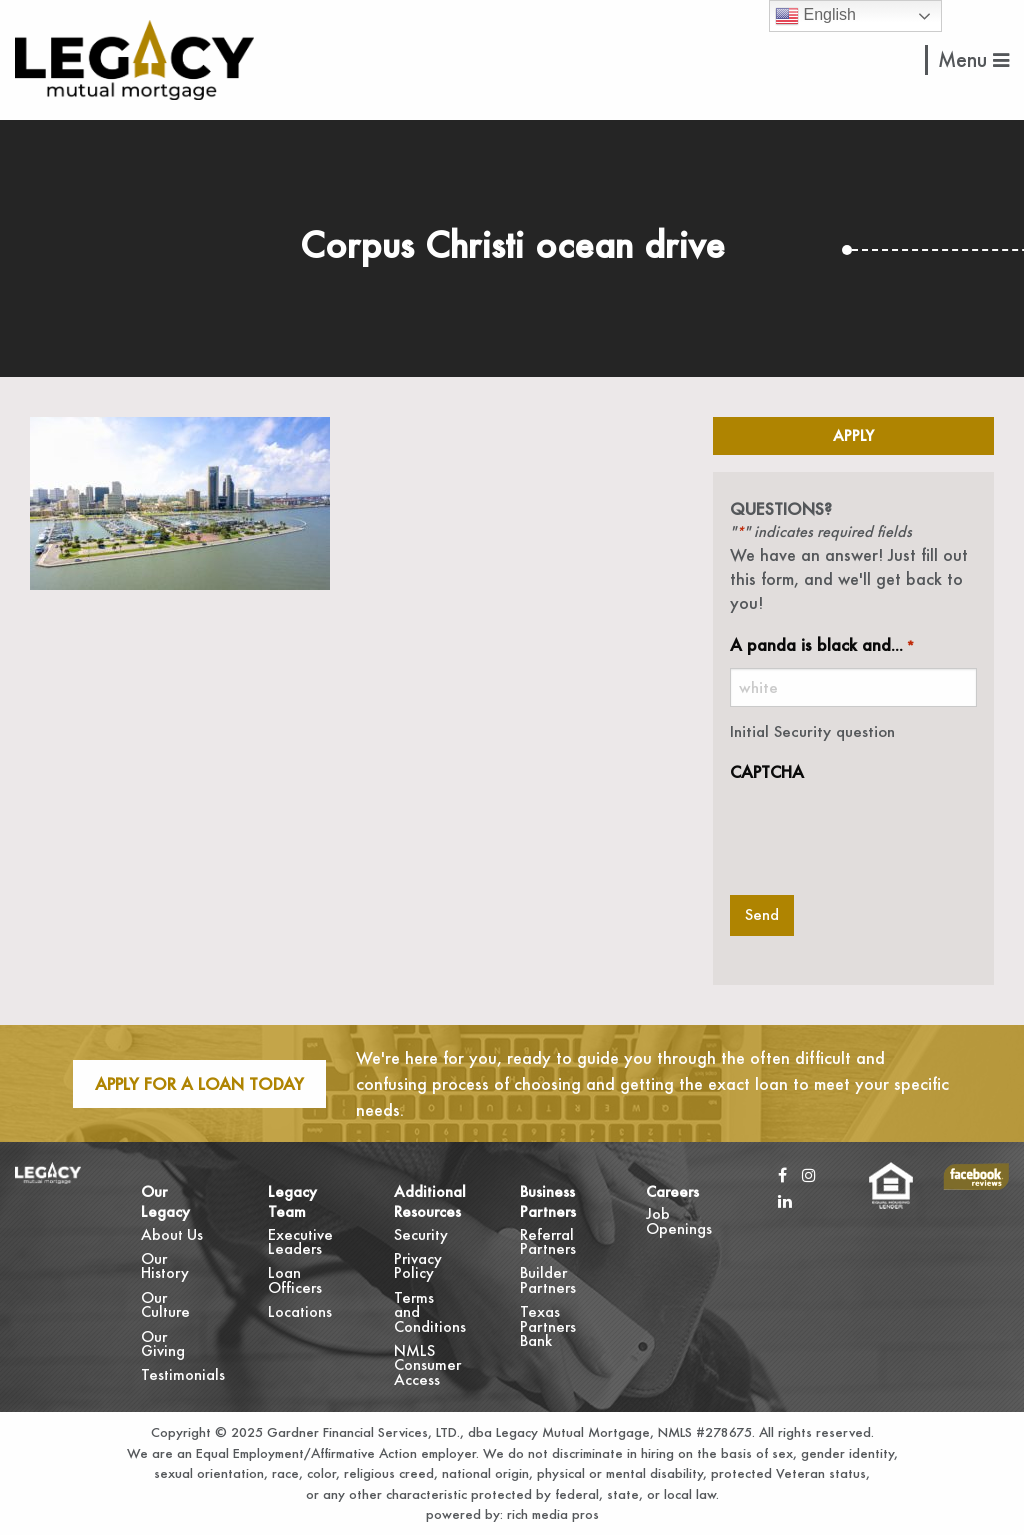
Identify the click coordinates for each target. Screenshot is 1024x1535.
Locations (300, 1311)
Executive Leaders (300, 1241)
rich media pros (551, 1514)
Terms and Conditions (427, 1312)
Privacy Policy (418, 1265)
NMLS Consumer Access (427, 1365)
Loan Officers (295, 1279)
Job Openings (679, 1220)
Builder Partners (548, 1279)
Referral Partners (548, 1241)
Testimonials (174, 1374)
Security (421, 1234)
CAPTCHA (767, 771)
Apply (853, 435)
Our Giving (163, 1343)
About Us (172, 1234)
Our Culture (165, 1304)
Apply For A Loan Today (199, 1083)
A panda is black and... (822, 645)
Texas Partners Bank (548, 1326)
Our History (165, 1265)
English (815, 16)
